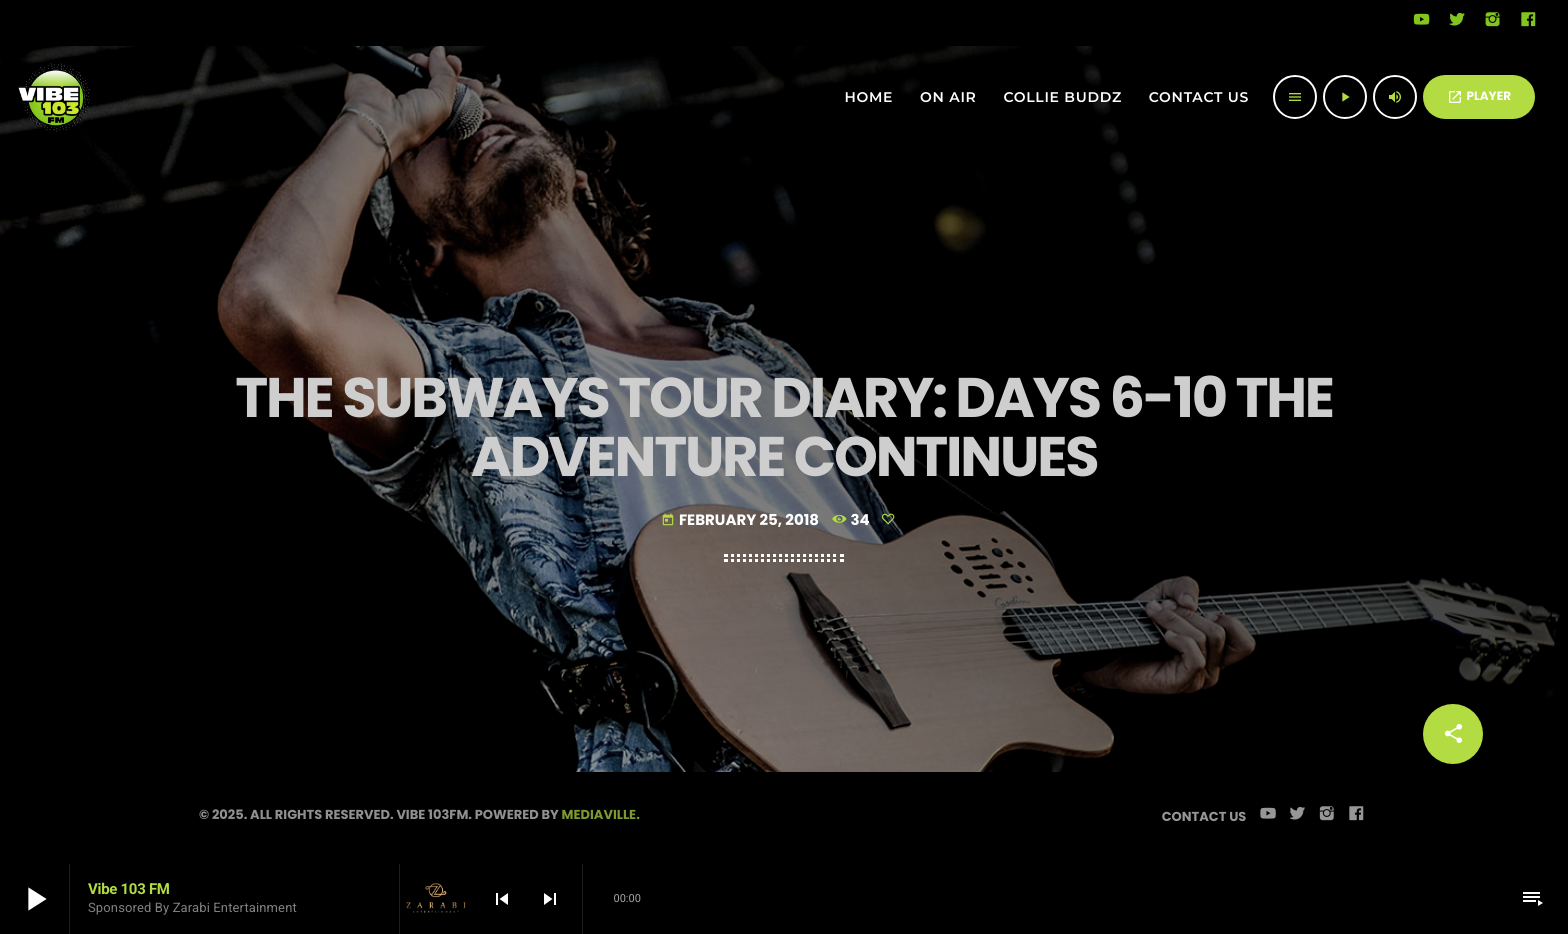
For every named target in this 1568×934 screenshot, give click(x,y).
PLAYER (1479, 96)
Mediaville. (601, 814)
